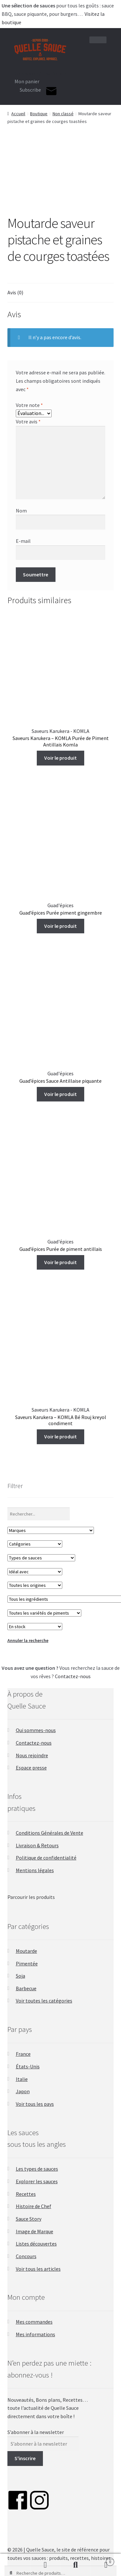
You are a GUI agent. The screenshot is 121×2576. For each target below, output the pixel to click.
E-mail (23, 541)
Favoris (15, 2565)
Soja (20, 1976)
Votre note (29, 405)
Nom (21, 510)
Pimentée (27, 1963)
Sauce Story (28, 2219)
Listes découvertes (36, 2243)
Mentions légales (35, 1870)
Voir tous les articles (38, 2269)
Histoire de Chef (33, 2206)
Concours (26, 2256)
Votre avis (28, 421)
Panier (102, 2560)
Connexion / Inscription (40, 73)
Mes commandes (34, 2321)
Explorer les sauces (37, 2181)
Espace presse (31, 1767)
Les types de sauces (37, 2168)
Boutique (38, 114)
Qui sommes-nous (36, 1730)
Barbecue (26, 1988)
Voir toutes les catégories (44, 2000)
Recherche (76, 2565)
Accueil (18, 114)
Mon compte (45, 2565)
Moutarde (26, 1951)
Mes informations (35, 2334)
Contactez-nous (73, 1676)
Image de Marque (34, 2231)
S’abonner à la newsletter (35, 2432)
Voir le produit (60, 758)
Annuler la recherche (27, 1640)
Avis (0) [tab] (15, 292)
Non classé (63, 114)
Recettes (26, 2194)
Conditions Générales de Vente (49, 1833)
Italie (22, 2079)
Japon (23, 2091)
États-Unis (28, 2066)
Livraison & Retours (37, 1845)
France (23, 2054)
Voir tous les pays (35, 2104)
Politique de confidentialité (46, 1857)
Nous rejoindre (32, 1755)
